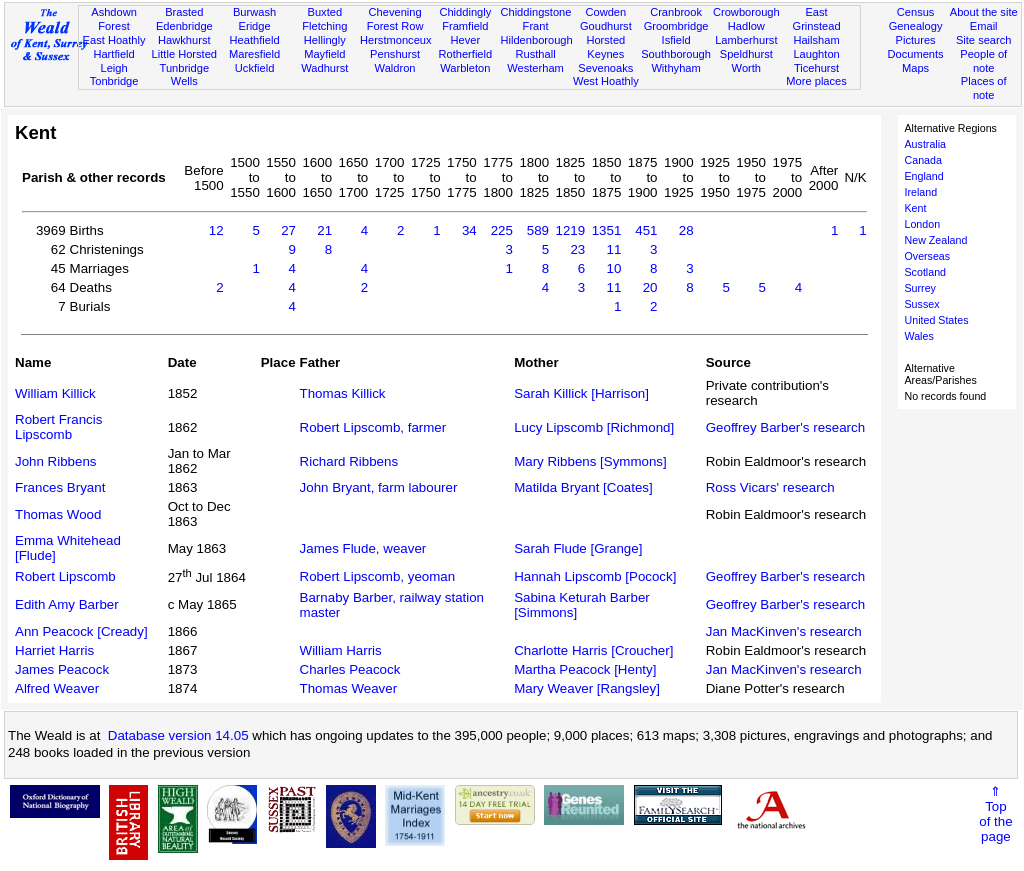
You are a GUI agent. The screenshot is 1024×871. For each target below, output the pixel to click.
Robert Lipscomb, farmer (373, 427)
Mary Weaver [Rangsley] (587, 688)
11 (614, 249)
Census (916, 12)
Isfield (676, 40)
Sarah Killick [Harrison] (581, 393)
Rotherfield (465, 54)
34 (469, 230)
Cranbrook (676, 12)
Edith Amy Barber (67, 604)
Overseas (928, 256)
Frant (536, 26)
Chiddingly (465, 12)
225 (502, 230)
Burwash (254, 12)
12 (216, 230)
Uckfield (255, 68)
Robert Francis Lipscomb (58, 427)
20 (650, 287)
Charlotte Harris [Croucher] (593, 650)
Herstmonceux (396, 40)
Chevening (395, 12)
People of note (983, 61)
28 (686, 230)
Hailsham (816, 40)
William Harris (341, 650)
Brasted (184, 12)
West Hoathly (606, 81)
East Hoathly (114, 40)
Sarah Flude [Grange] (578, 548)
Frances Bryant (60, 487)
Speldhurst (746, 54)
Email (984, 26)
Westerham (535, 68)
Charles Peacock (350, 669)
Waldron (395, 68)
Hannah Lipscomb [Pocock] (595, 576)
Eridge (255, 26)
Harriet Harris (54, 650)
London (923, 224)
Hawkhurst (184, 40)
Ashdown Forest (114, 19)
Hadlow (746, 26)
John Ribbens (56, 461)
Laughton (816, 54)
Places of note (984, 88)
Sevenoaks (605, 68)
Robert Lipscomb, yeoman (378, 576)
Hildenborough (536, 40)
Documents (915, 54)
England (924, 176)
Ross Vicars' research (770, 487)
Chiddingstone (535, 12)
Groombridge (676, 26)
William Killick (55, 393)
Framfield (465, 26)
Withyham (675, 68)
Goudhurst (606, 26)
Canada (923, 160)
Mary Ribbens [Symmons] (590, 461)
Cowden (605, 12)
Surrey (920, 288)
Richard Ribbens (349, 461)
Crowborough (746, 12)
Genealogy (916, 26)
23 (577, 249)
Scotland (925, 272)
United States (937, 320)
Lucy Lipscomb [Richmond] (594, 427)
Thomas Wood (58, 514)
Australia (925, 144)
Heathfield (255, 40)
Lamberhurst (746, 40)
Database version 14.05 (178, 735)
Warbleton (465, 68)
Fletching (324, 26)
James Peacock (62, 669)
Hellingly (325, 40)
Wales (919, 336)
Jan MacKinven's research (784, 631)
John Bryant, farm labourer (379, 487)
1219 (571, 230)
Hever (466, 40)
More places (816, 81)
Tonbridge (114, 81)
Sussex (922, 304)
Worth (746, 68)
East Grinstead (816, 19)
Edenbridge (184, 26)
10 (614, 268)
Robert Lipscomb (65, 576)
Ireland (921, 192)
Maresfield (254, 54)
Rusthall (536, 54)
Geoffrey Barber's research (785, 427)
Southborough (676, 54)
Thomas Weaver (349, 688)
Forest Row (395, 26)
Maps (915, 68)
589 (538, 230)
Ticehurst (816, 68)
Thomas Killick (343, 393)
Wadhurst (324, 68)
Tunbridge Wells (185, 75)
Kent (916, 208)
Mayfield (324, 54)
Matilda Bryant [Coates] (583, 487)
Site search (984, 40)
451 (646, 230)
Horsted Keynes (605, 47)
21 (324, 230)
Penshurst (395, 54)
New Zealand (936, 240)
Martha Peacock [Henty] (585, 669)
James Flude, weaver (363, 548)
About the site (984, 12)
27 (288, 230)
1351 (607, 230)
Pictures (916, 40)
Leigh (113, 68)
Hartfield (113, 54)
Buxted (325, 12)
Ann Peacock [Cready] (81, 631)
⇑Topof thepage (995, 814)
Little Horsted (184, 54)
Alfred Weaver (57, 688)
